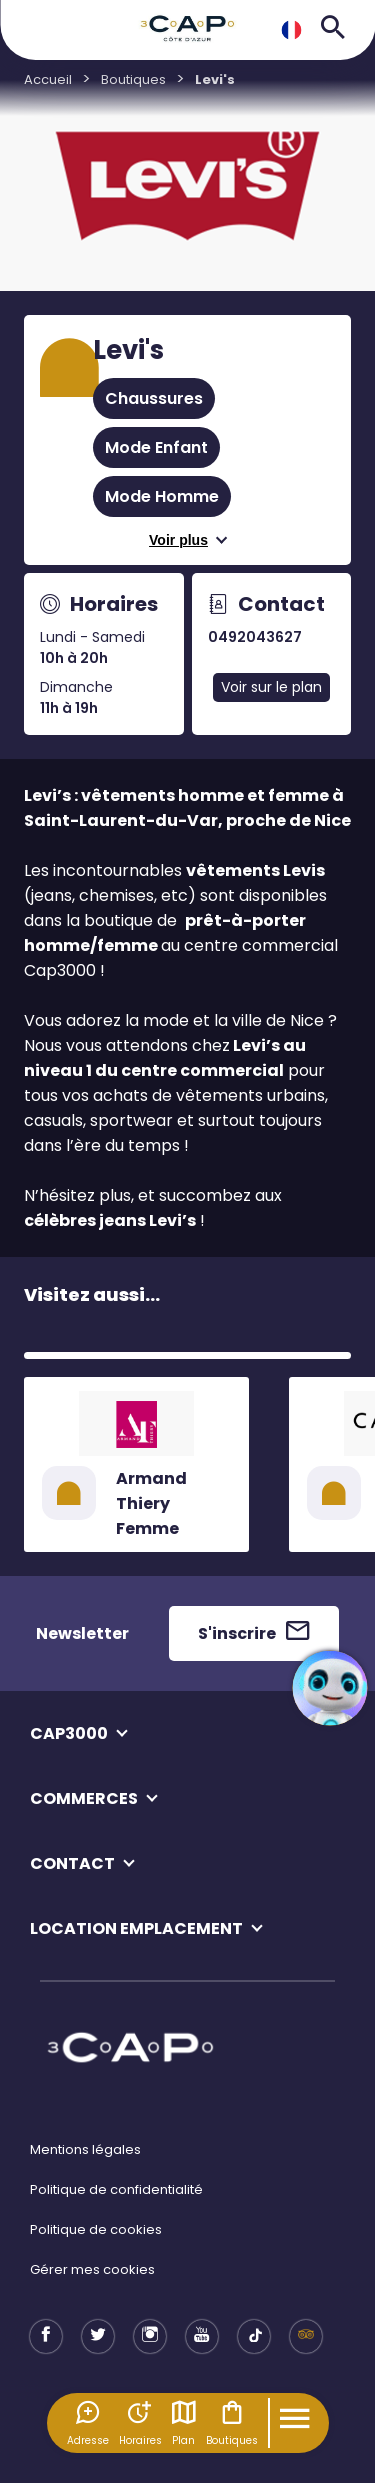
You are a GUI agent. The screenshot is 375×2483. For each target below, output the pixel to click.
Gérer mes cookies (92, 2269)
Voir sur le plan (271, 687)
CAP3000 (69, 1733)
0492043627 (255, 637)
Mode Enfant (156, 447)
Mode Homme (162, 496)
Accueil (48, 79)
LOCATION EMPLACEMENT (136, 1928)
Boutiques (232, 2423)
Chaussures (154, 398)
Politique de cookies (96, 2229)
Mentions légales (85, 2149)
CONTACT (72, 1863)
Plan (184, 2423)
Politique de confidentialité (116, 2189)
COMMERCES (84, 1798)
